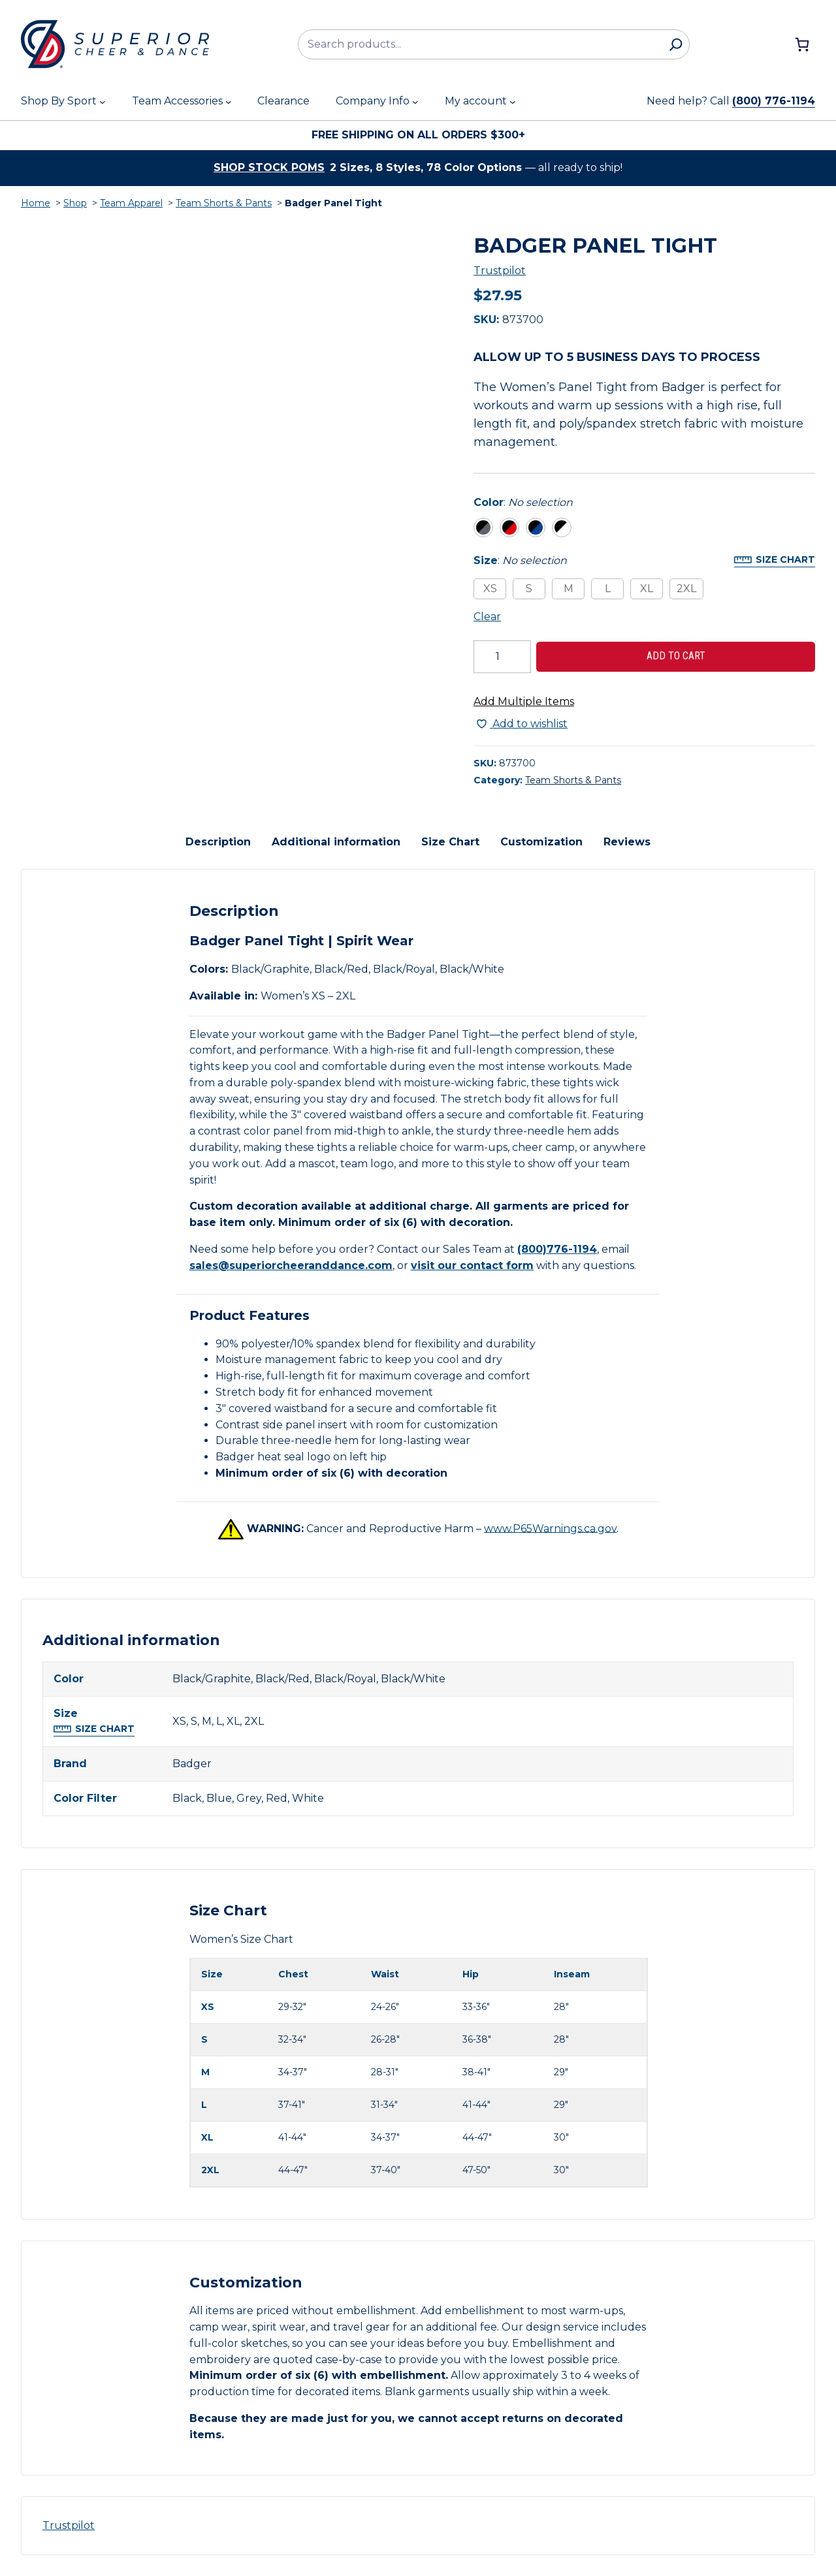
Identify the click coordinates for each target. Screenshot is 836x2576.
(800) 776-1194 (773, 101)
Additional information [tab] (336, 842)
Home (35, 203)
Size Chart (785, 559)
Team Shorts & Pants (224, 203)
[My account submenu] (512, 102)
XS (490, 588)
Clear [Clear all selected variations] (487, 616)
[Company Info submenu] (415, 102)
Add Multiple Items (524, 701)
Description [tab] (218, 842)
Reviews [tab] (627, 842)
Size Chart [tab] (450, 842)
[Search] (676, 44)
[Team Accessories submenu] (228, 102)
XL (646, 588)
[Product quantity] (502, 656)
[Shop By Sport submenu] (102, 102)
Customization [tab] (541, 842)
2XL (686, 588)
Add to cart (676, 656)
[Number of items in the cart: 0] (802, 44)
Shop (75, 203)
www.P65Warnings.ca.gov (550, 1528)
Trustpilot (500, 270)
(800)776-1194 (557, 1249)
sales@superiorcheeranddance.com (291, 1265)
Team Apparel (131, 203)
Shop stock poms (269, 167)
